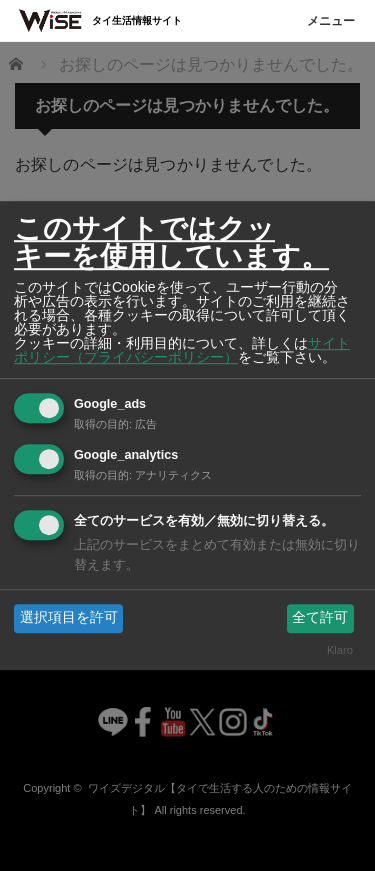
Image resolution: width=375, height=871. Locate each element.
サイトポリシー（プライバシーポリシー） (182, 350)
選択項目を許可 (69, 618)
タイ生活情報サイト (137, 20)
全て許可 (320, 618)
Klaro (340, 650)
